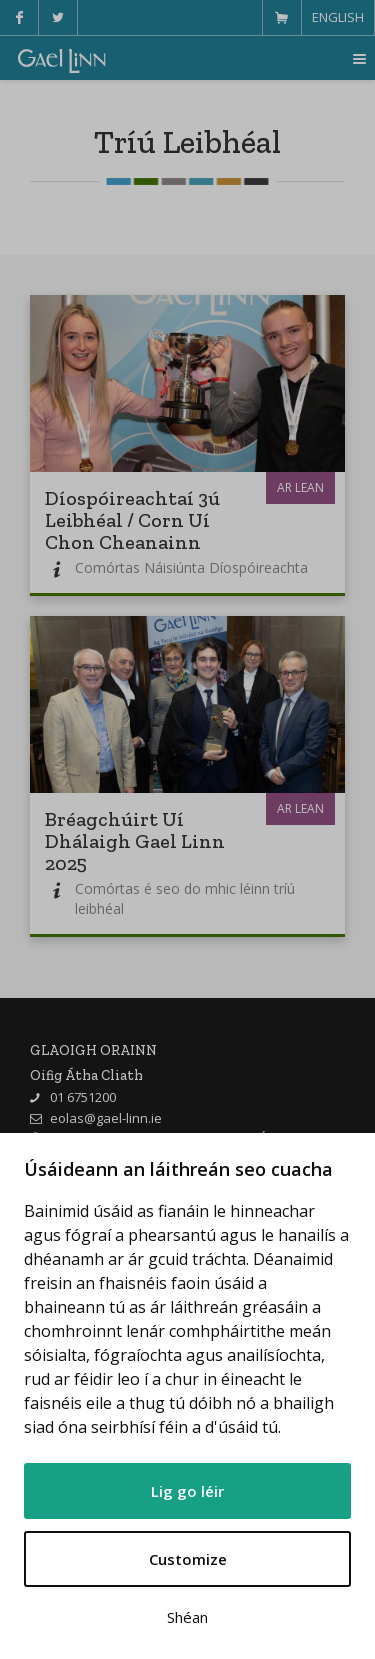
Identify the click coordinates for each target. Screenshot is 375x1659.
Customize (188, 1559)
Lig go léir (187, 1491)
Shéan (187, 1617)
